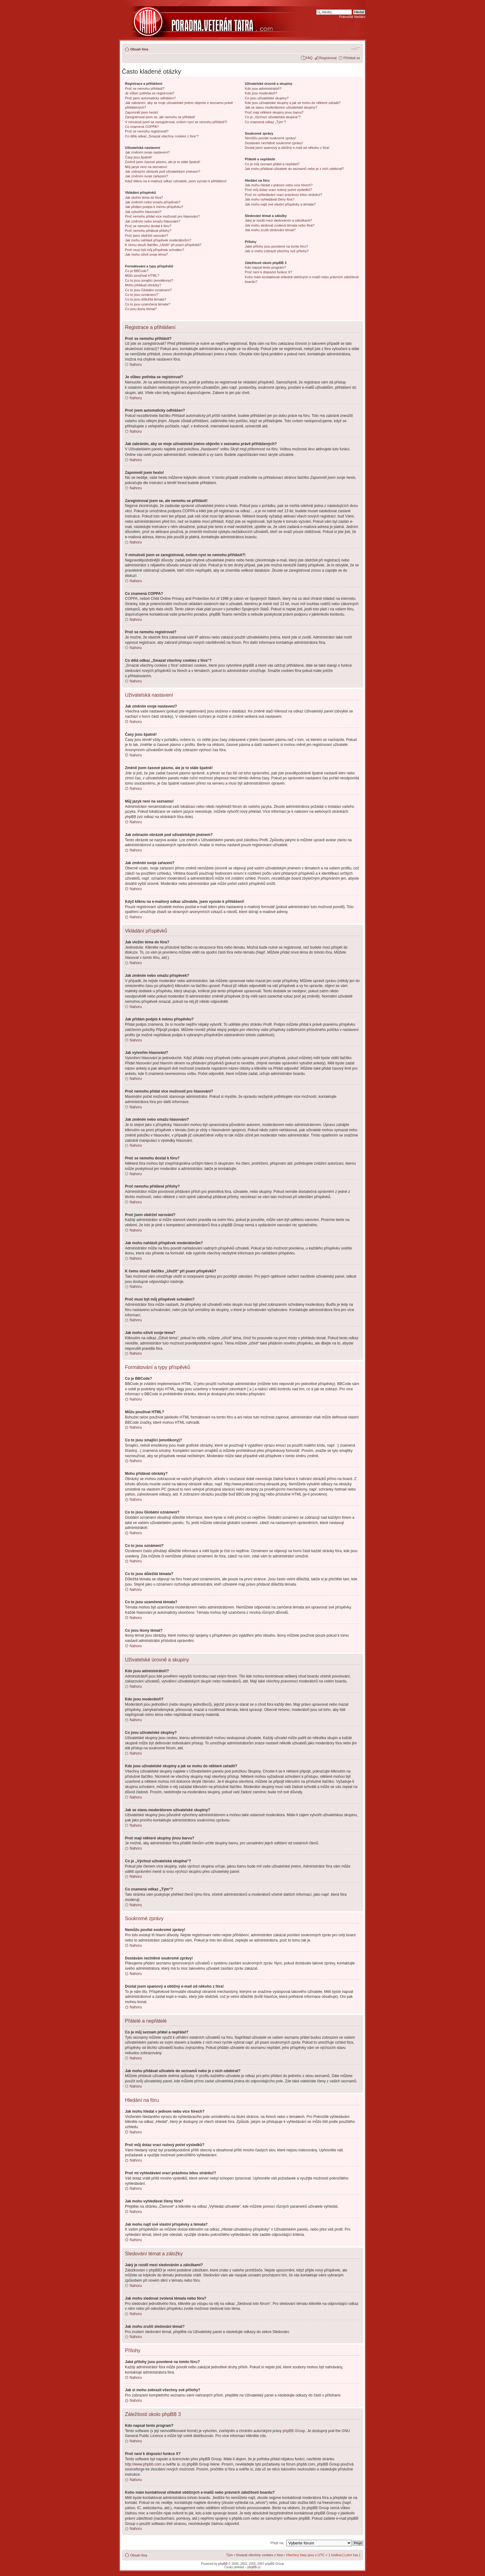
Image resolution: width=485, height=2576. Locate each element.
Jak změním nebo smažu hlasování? (152, 221)
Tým (229, 2555)
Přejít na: (277, 2542)
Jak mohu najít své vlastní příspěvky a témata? (280, 204)
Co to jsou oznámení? (141, 295)
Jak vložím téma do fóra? (144, 197)
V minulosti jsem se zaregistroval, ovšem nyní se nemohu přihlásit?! (176, 122)
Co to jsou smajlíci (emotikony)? (149, 280)
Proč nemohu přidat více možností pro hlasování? (162, 216)
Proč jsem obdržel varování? (146, 235)
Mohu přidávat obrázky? (143, 285)
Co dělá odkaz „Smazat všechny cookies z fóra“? (162, 136)
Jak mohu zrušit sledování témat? (270, 230)
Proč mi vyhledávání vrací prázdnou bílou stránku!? (283, 195)
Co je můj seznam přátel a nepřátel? (272, 164)
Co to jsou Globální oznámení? (148, 290)
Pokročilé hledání (352, 17)
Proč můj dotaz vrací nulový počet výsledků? (278, 190)
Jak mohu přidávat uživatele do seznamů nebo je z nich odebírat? (294, 169)
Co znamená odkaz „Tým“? (265, 122)
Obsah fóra (139, 49)
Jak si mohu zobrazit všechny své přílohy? (277, 251)
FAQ (309, 58)
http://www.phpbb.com (143, 2464)
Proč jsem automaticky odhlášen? (150, 98)
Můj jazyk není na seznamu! (146, 167)
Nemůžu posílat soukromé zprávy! (270, 138)
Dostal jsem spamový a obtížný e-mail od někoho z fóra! (287, 147)
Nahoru (136, 364)
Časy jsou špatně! (138, 157)
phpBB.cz (254, 2567)
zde (263, 2435)
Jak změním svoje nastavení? (147, 152)
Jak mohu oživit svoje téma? (146, 254)
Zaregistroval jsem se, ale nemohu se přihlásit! (160, 117)
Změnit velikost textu (355, 48)
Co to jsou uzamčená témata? (147, 304)
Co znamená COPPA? (142, 126)
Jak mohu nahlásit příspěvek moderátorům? (158, 240)
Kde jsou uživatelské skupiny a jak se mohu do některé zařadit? (293, 103)
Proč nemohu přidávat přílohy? (148, 230)
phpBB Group (294, 2430)
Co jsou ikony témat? (141, 309)
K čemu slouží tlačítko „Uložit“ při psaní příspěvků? (163, 245)
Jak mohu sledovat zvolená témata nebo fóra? (280, 225)
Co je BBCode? (136, 271)
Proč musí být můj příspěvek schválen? (154, 250)
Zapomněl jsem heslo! (141, 112)
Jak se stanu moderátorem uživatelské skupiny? (281, 107)
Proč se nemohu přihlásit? (144, 88)
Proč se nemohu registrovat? (147, 131)
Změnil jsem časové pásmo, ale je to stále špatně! (162, 162)
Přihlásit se (351, 58)
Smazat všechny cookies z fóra (259, 2555)
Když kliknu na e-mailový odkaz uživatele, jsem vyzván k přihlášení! (176, 181)
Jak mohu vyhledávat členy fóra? (269, 199)
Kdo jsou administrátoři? (263, 88)
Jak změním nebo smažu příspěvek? (152, 202)
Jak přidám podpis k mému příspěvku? (154, 207)
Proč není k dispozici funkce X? (268, 272)
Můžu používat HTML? (142, 275)
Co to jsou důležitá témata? (145, 299)
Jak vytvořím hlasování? (143, 212)
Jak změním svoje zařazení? (146, 176)
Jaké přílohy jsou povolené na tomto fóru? (276, 246)
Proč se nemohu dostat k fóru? (148, 226)
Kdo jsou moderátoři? (261, 93)
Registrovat (328, 58)
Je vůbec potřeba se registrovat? (149, 93)
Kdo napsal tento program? (265, 267)
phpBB (223, 2563)
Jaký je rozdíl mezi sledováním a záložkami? (278, 220)
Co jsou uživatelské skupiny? (267, 98)
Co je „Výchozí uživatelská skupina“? (273, 117)
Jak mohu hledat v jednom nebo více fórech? (279, 185)
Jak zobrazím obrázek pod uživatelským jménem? (162, 171)
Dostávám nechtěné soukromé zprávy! (274, 143)
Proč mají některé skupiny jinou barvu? (274, 112)
